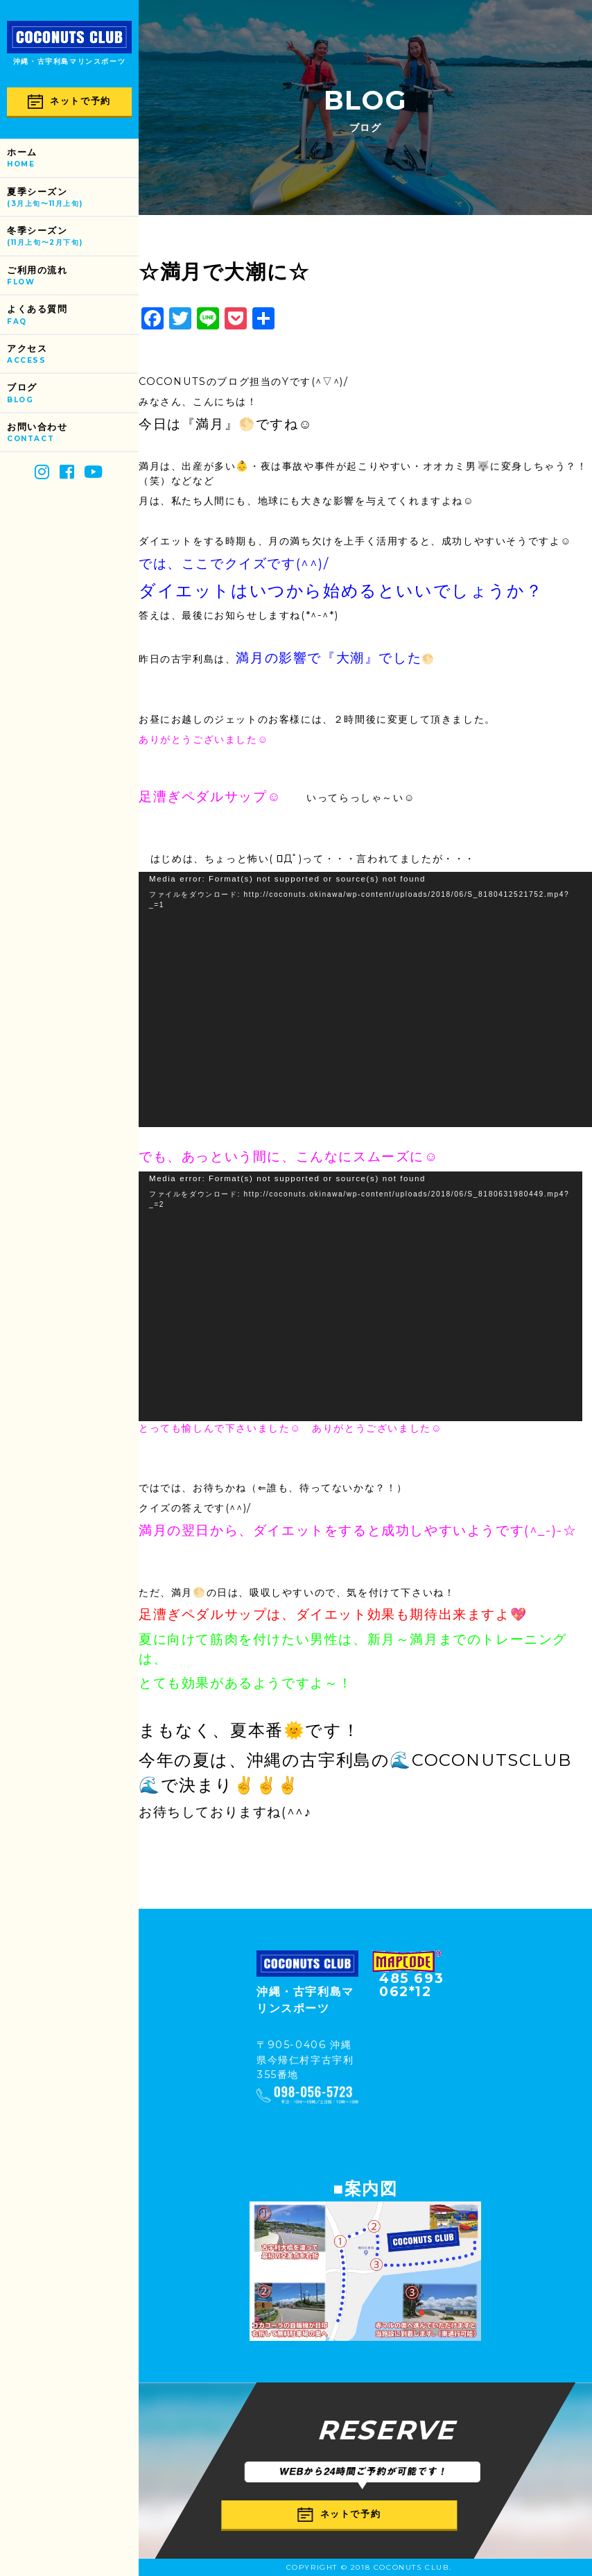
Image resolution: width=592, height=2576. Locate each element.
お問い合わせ (73, 433)
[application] (365, 999)
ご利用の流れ (73, 276)
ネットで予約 (69, 101)
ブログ (73, 393)
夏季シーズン (73, 198)
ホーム (73, 158)
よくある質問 (73, 315)
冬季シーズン (73, 236)
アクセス (73, 354)
